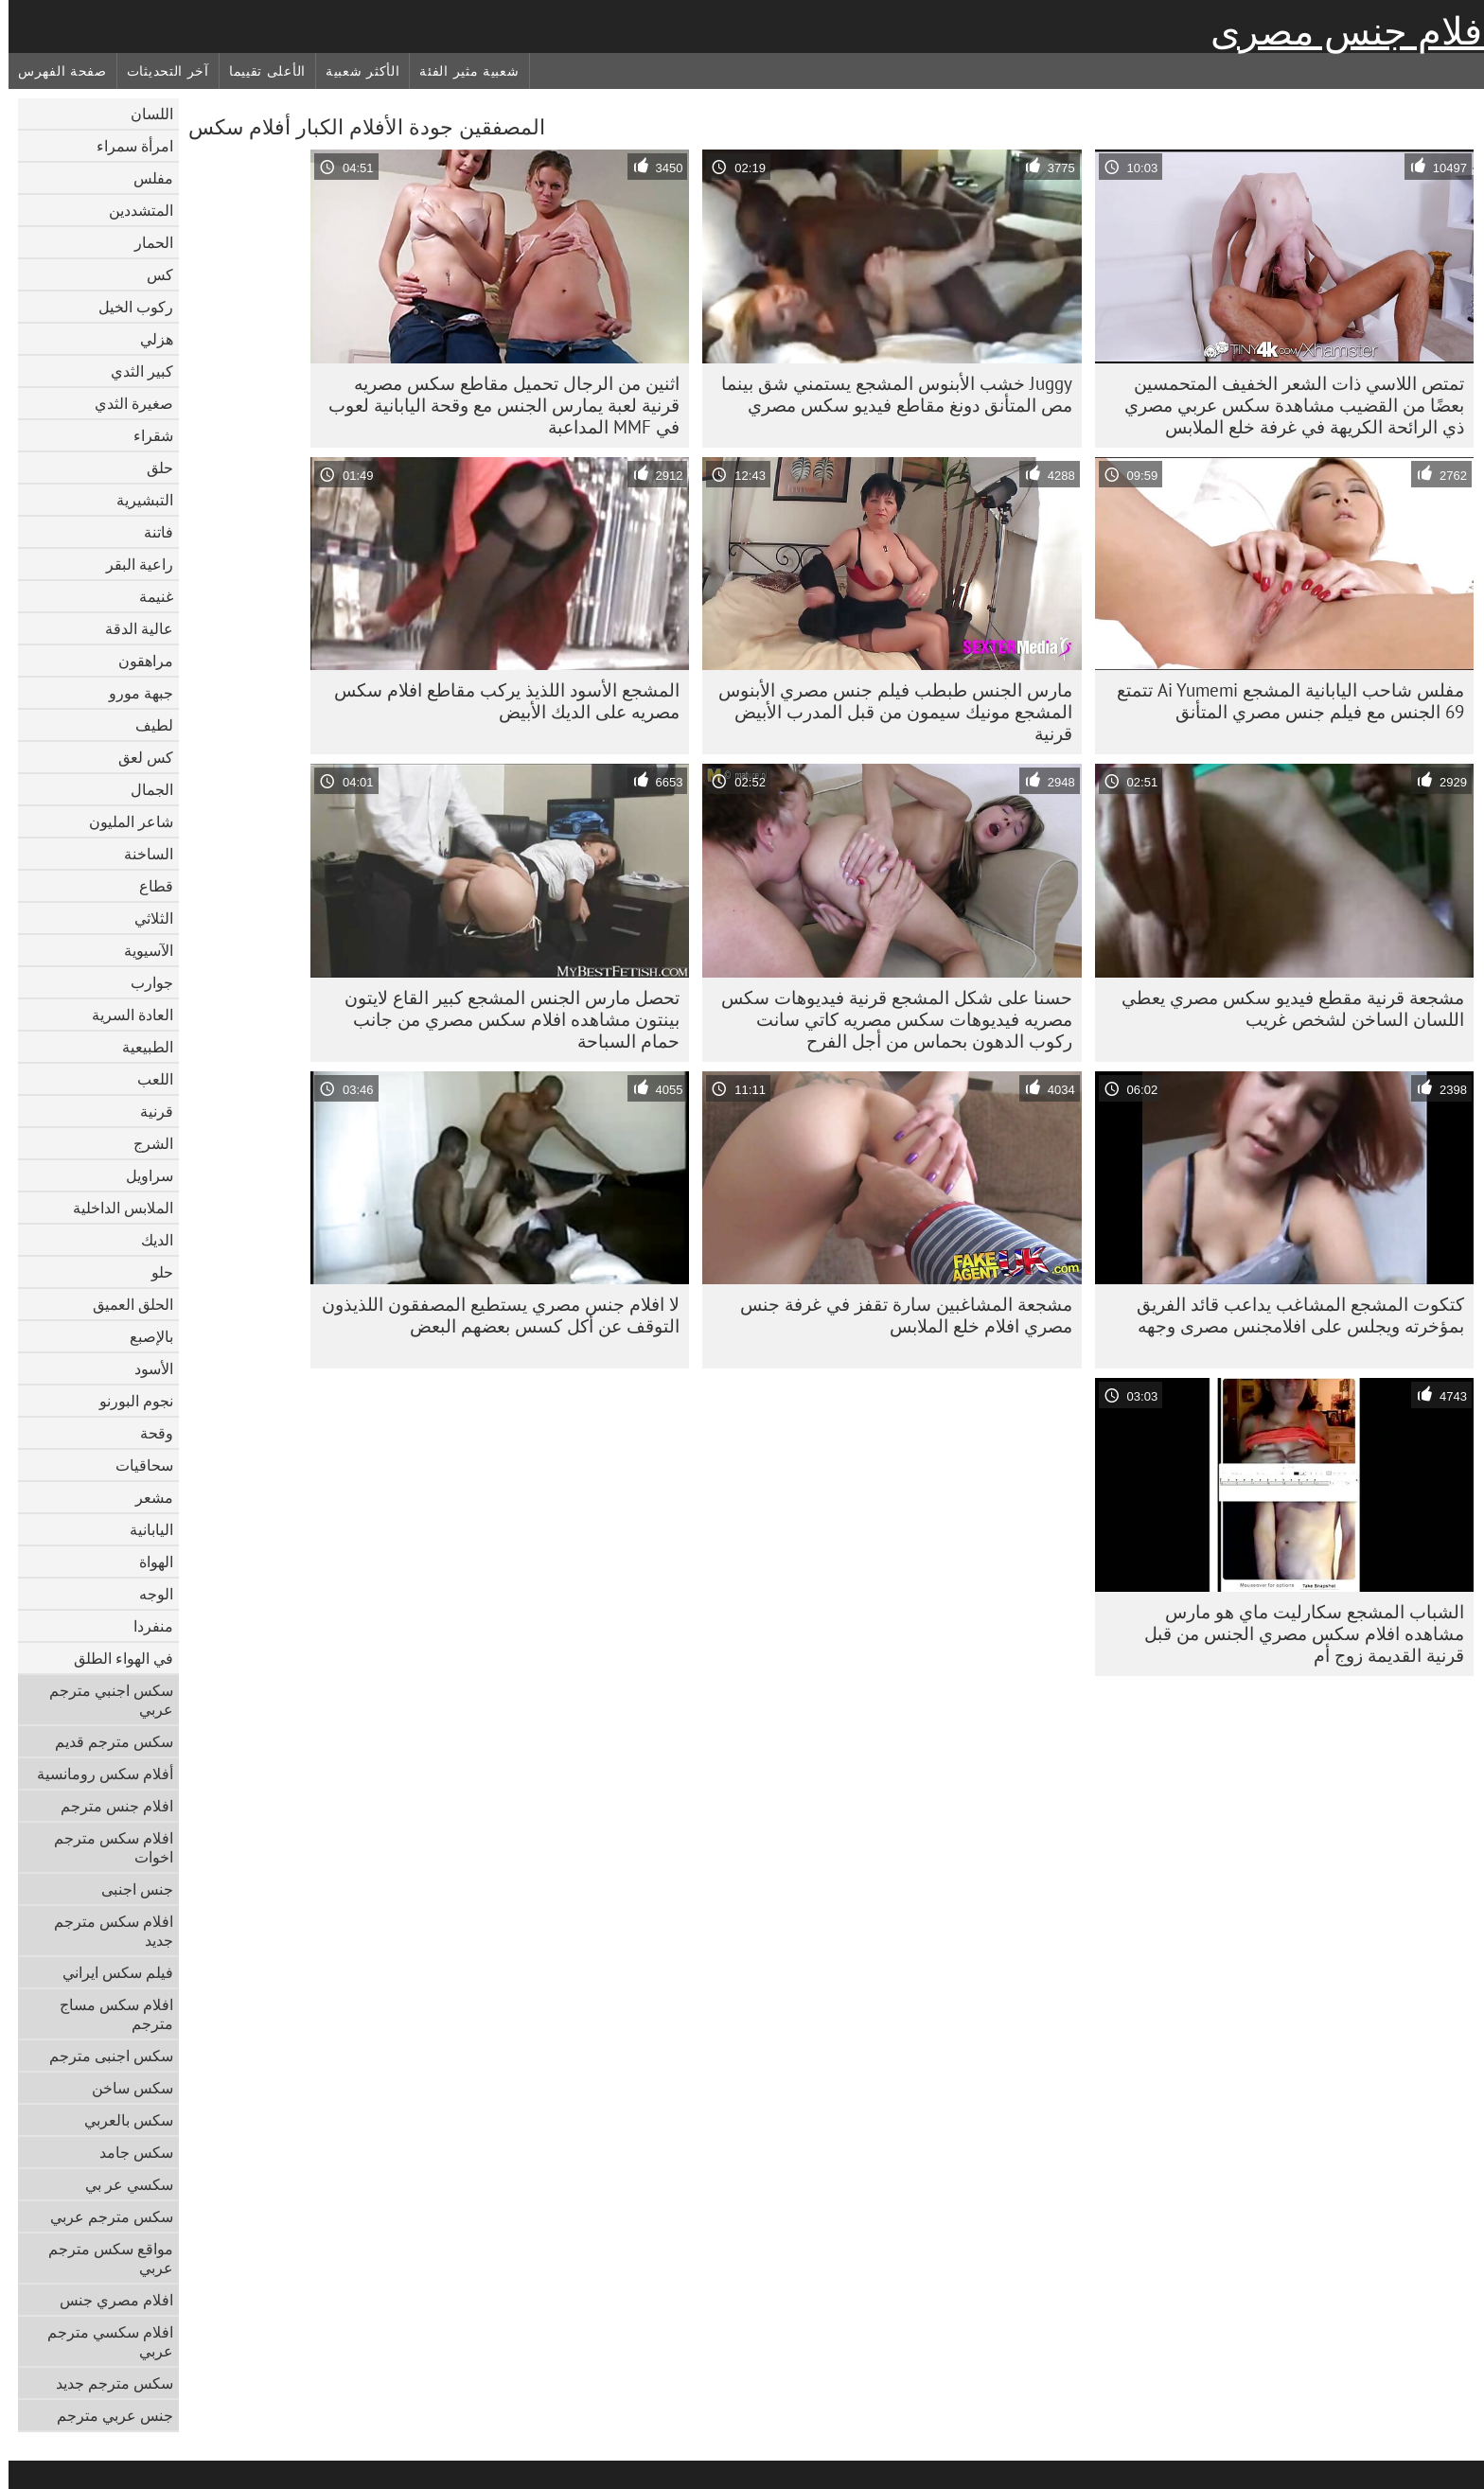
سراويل (141, 1175)
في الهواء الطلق (115, 1658)
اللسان (143, 113)
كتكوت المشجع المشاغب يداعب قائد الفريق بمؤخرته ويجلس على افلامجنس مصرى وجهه (1292, 1315)
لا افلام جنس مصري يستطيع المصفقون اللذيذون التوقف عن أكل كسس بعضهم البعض (492, 1315)
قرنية (148, 1111)
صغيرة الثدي (125, 403)
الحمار (145, 242)
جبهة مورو (132, 692)
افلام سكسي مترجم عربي (102, 2341)
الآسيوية (140, 950)
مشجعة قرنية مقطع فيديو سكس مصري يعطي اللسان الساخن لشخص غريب (1284, 1008)
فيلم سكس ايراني (109, 1972)
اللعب (147, 1078)
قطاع (148, 885)
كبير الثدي (133, 371)
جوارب (143, 982)
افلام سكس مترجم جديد (105, 1931)
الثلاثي (145, 918)
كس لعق (137, 757)
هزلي (148, 338)
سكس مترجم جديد (106, 2383)
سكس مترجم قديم (105, 1741)
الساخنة (140, 853)
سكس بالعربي (120, 2119)
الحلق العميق (124, 1304)
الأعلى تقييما (259, 70)
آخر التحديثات (159, 70)
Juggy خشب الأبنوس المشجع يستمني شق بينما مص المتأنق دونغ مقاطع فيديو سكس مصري (888, 394)
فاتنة (150, 531)
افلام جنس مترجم (108, 1805)
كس (151, 274)
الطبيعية (139, 1046)
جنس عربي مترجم (106, 2415)
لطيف (146, 724)
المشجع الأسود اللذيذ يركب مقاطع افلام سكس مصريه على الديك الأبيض (498, 701)
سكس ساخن (124, 2087)
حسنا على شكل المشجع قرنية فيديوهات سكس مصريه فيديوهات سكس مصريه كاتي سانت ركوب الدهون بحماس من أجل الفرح (888, 1019)
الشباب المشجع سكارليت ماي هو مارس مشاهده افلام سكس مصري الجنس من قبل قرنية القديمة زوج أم (1296, 1633)
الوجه (148, 1593)
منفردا (145, 1625)
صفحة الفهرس (53, 70)
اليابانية (143, 1529)
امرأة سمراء (126, 145)
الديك (148, 1239)
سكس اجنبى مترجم (103, 2055)
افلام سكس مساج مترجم (108, 2014)
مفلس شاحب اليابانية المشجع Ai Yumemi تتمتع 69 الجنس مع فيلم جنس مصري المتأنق (1282, 701)
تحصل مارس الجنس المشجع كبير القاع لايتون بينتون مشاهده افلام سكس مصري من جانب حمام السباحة (503, 1019)
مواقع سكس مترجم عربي (102, 2258)
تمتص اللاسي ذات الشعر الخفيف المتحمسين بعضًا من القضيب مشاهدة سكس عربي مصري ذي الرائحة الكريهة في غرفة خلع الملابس (1286, 405)
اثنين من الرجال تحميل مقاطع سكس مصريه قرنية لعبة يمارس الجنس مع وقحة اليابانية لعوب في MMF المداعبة (495, 405)
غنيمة (148, 596)
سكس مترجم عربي (103, 2216)
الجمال (143, 789)
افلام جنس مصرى (1343, 31)
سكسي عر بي (121, 2184)
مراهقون (137, 660)
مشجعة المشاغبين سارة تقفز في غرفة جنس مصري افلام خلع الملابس (898, 1315)
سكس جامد (128, 2152)
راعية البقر (131, 564)
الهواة (148, 1561)
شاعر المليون (122, 821)
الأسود (145, 1368)
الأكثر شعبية (354, 70)
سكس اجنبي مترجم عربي (103, 1700)
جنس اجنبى (129, 1889)
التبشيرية (136, 499)
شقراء (145, 435)
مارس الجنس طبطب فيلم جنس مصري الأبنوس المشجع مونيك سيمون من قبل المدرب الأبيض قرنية (887, 712)
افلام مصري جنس (108, 2299)
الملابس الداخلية (114, 1207)
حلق (151, 467)
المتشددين (132, 210)
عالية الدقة (131, 628)
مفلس (145, 177)
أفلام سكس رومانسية (96, 1773)
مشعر (146, 1497)
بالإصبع (143, 1336)
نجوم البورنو (128, 1400)
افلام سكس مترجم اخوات (105, 1847)
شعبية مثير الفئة (460, 70)
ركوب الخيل (127, 306)
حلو (154, 1271)
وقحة (148, 1432)
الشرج (145, 1143)
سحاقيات (136, 1465)
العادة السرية (124, 1014)
